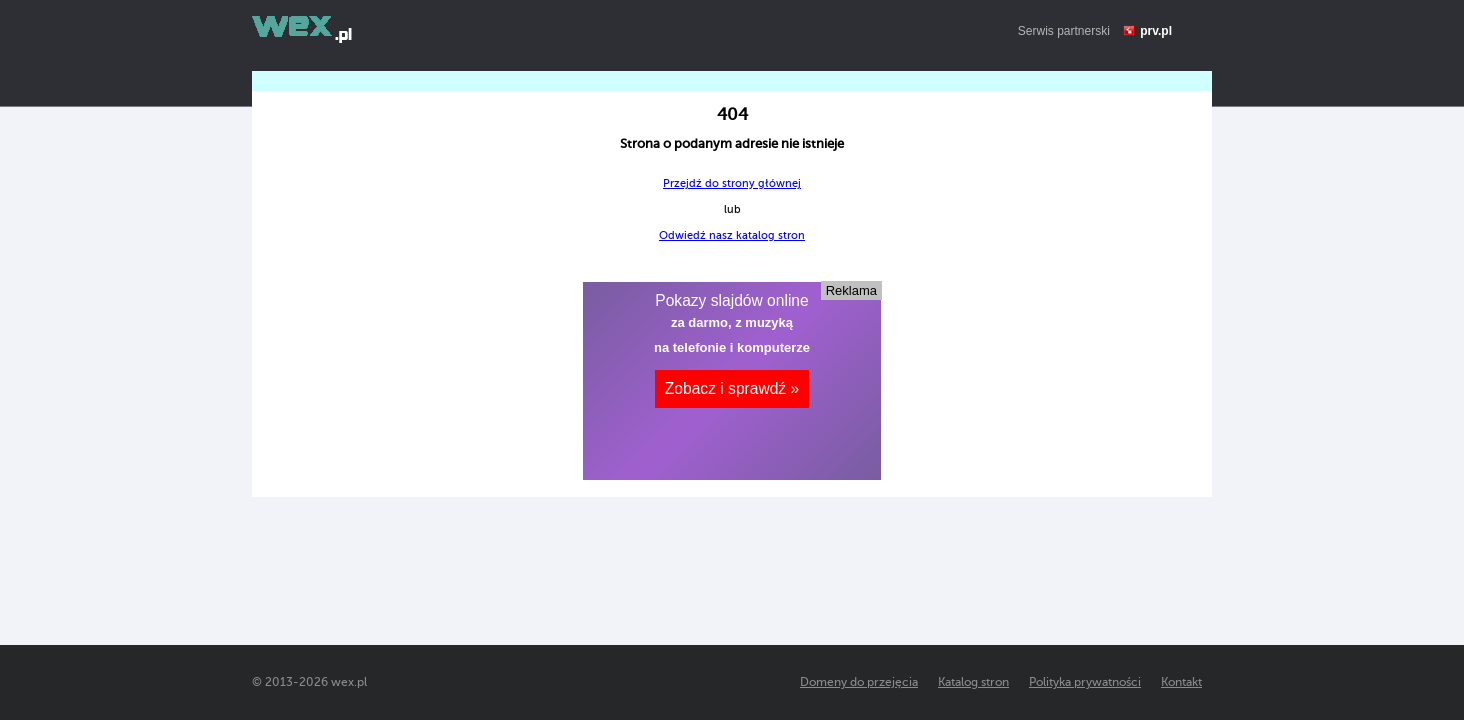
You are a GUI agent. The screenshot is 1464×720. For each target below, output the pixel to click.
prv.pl (1156, 31)
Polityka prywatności (1085, 682)
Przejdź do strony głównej (732, 183)
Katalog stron (973, 682)
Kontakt (1181, 682)
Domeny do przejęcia (859, 682)
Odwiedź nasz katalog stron (732, 235)
